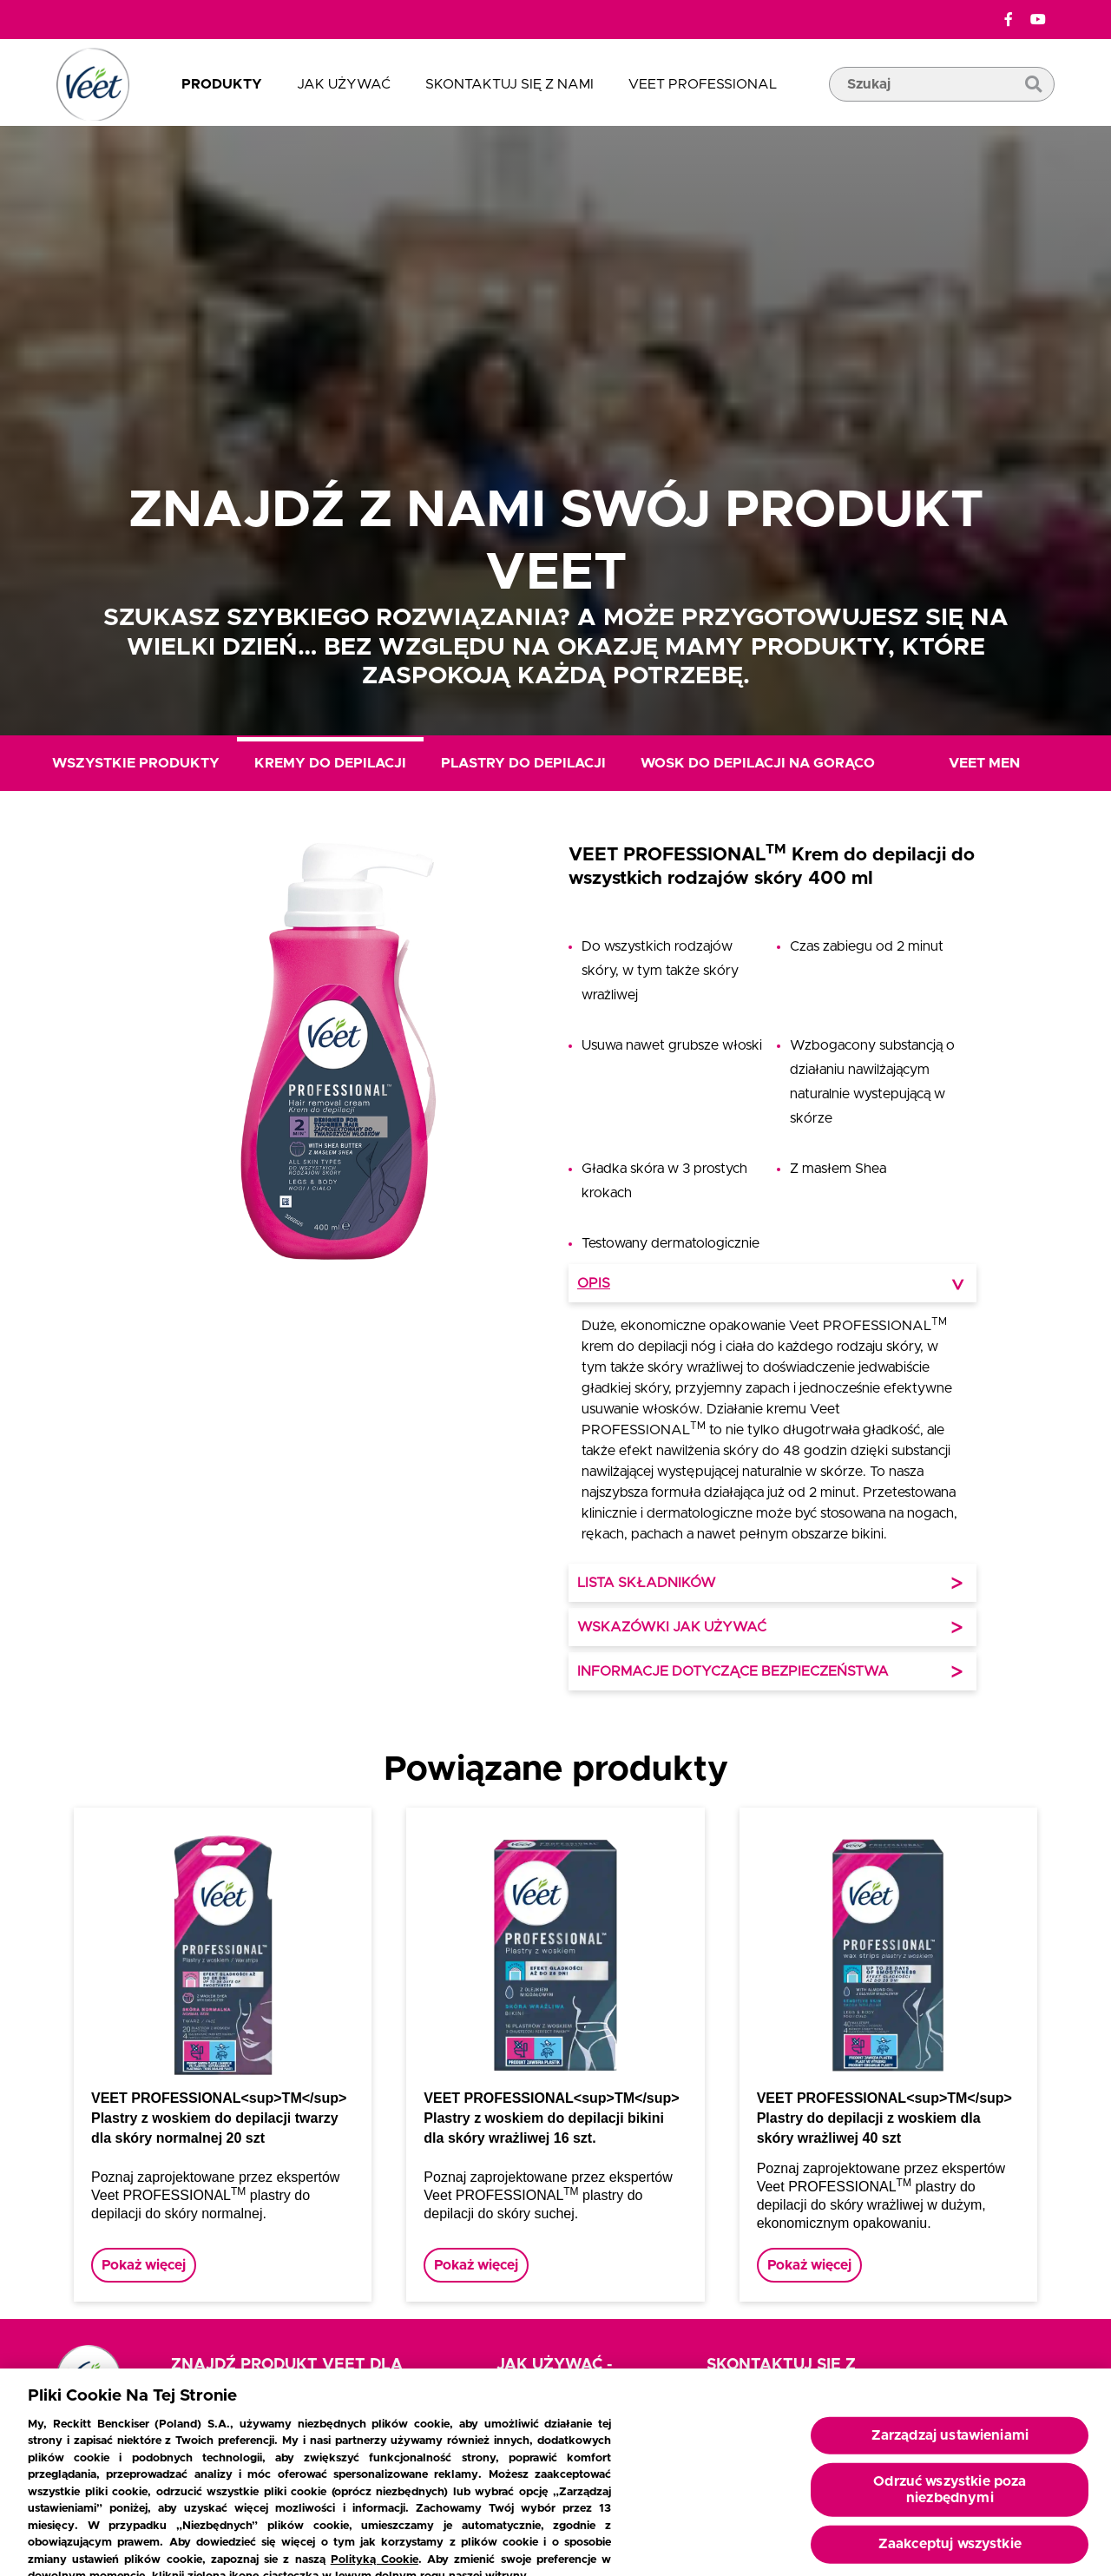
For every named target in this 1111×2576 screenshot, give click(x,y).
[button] (339, 1269)
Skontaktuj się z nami (509, 84)
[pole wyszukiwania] (941, 110)
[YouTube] (1038, 20)
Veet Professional (702, 84)
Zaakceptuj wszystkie (950, 2552)
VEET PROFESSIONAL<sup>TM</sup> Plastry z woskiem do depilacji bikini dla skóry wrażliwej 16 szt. (551, 2118)
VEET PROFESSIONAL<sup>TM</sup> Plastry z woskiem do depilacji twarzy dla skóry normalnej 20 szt (218, 2118)
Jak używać (344, 84)
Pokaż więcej (144, 2265)
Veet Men (984, 763)
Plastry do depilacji (523, 763)
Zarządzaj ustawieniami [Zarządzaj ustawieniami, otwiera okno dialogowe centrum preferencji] (950, 2442)
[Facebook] (1008, 20)
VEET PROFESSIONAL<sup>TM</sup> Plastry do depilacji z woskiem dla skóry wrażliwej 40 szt (884, 2118)
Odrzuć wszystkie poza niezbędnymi (949, 2496)
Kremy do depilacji (330, 763)
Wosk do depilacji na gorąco (758, 763)
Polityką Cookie (374, 2567)
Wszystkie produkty (136, 763)
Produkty (221, 84)
